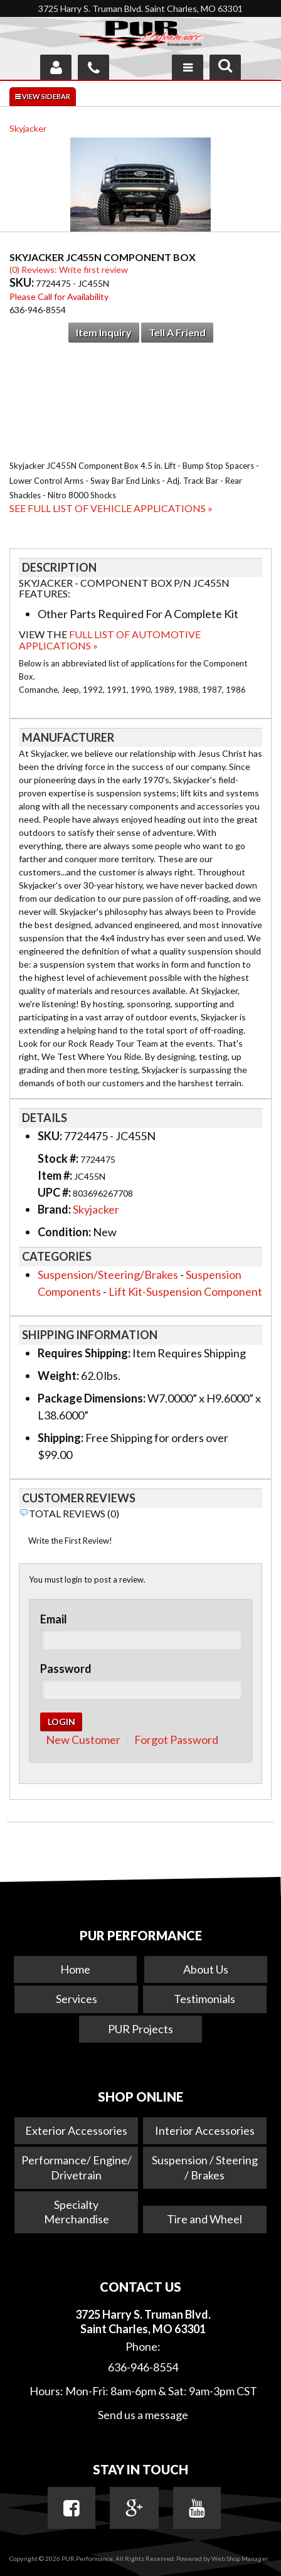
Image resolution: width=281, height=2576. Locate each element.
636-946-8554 (143, 2367)
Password (66, 1668)
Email (53, 1619)
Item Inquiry (104, 332)
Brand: (54, 1209)
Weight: (58, 1375)
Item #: (56, 1175)
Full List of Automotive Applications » (110, 639)
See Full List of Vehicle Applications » (111, 508)
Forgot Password (176, 1739)
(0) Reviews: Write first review (68, 269)
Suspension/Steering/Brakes (108, 1274)
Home (75, 1969)
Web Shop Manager (239, 2558)
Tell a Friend (177, 332)
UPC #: (55, 1192)
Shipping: (60, 1438)
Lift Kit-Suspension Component (185, 1291)
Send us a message (143, 2415)
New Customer (83, 1739)
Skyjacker (27, 128)
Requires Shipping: (84, 1353)
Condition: (64, 1232)
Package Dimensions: (92, 1398)
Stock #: (59, 1158)
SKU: (22, 282)
